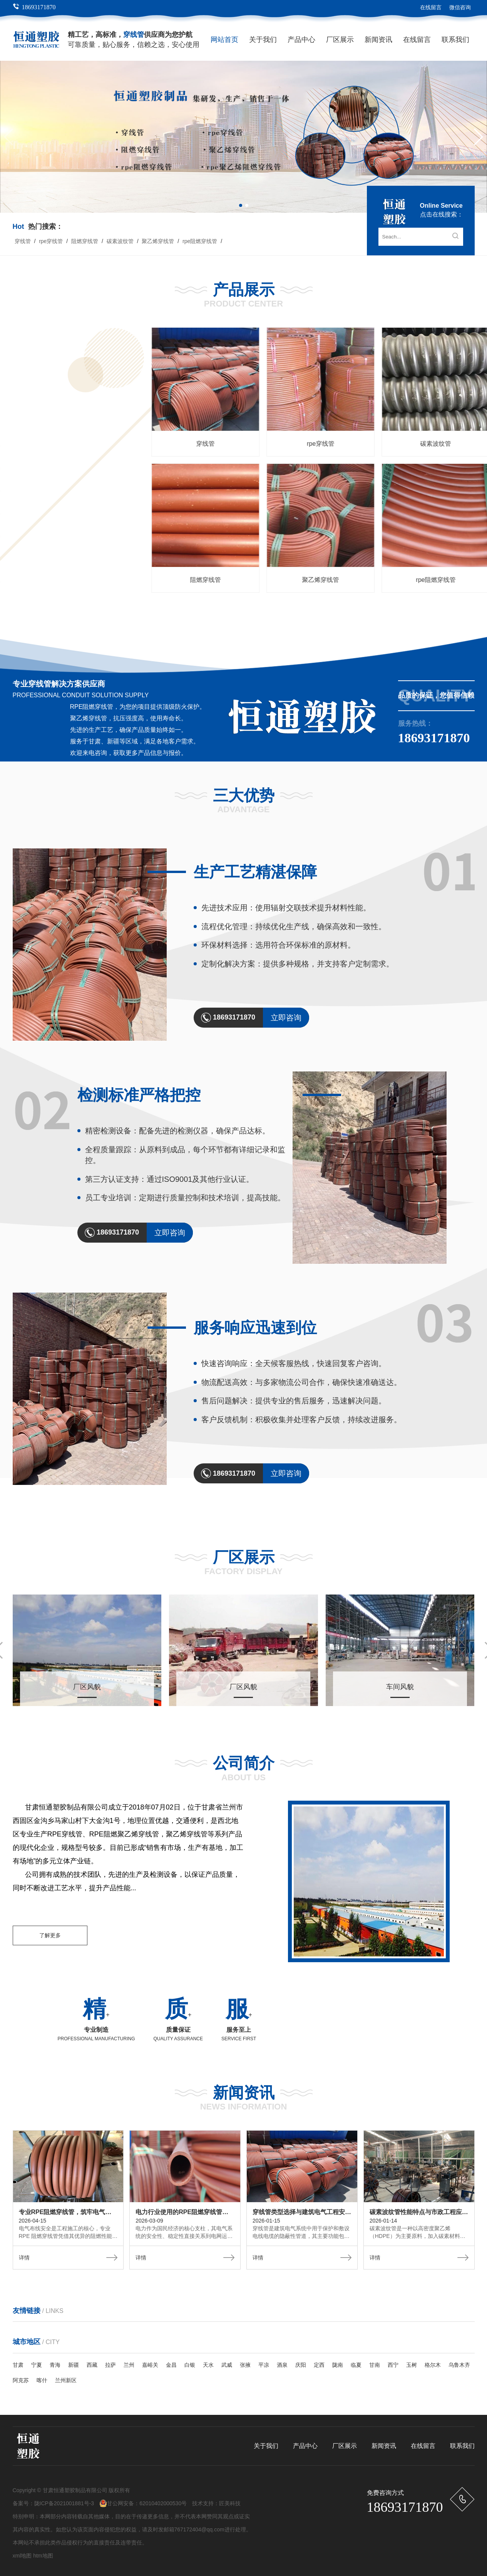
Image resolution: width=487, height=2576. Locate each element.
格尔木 (433, 2365)
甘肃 (18, 2365)
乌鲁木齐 (459, 2365)
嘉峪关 (150, 2365)
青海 (55, 2365)
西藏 (92, 2365)
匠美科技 (230, 2503)
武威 (226, 2365)
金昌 (171, 2365)
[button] (478, 136)
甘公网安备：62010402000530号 (143, 2503)
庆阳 (300, 2365)
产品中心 (301, 39)
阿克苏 (21, 2380)
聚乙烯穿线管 (158, 241)
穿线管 (23, 241)
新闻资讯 (378, 39)
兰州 (129, 2365)
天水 (208, 2365)
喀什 (42, 2380)
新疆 (73, 2365)
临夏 (356, 2365)
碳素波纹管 (120, 241)
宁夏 (36, 2365)
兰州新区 (66, 2380)
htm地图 (43, 2556)
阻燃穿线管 (84, 241)
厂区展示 (340, 39)
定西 (319, 2365)
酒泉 (282, 2365)
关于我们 (263, 39)
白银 (189, 2365)
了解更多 (50, 1935)
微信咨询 (460, 7)
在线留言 (431, 7)
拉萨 (110, 2365)
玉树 (411, 2365)
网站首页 (224, 39)
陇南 (337, 2365)
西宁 (393, 2365)
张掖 (245, 2365)
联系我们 (455, 39)
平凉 (263, 2365)
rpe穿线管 (51, 241)
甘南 (374, 2365)
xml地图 (22, 2556)
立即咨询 (286, 1017)
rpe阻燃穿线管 (199, 241)
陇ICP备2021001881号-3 (64, 2503)
